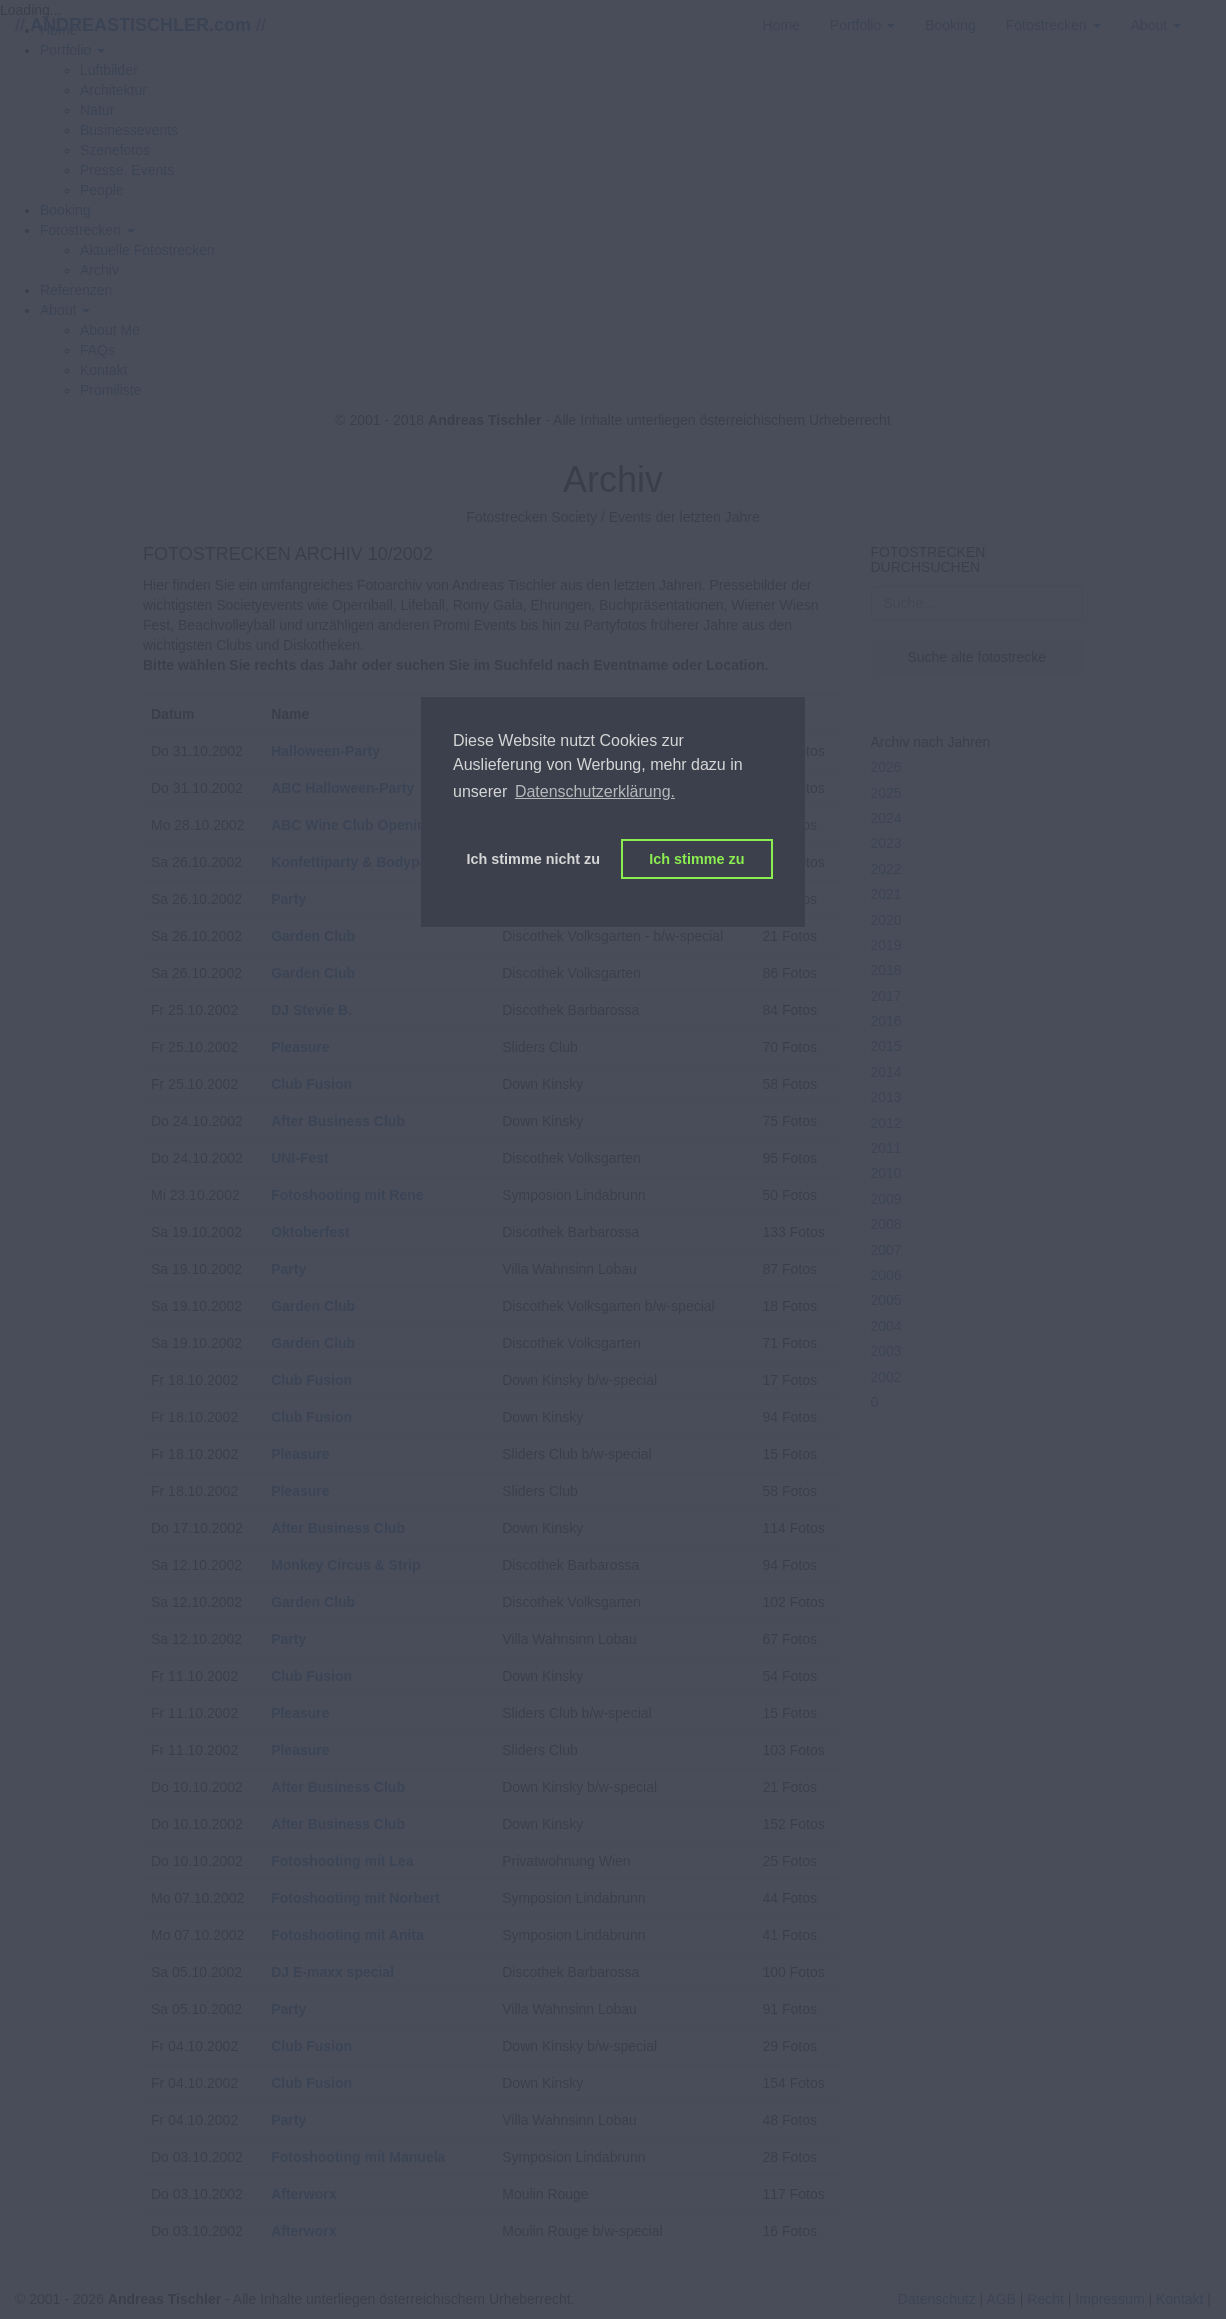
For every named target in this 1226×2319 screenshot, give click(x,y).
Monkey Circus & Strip (345, 1565)
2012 (886, 1123)
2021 (886, 894)
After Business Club (338, 1121)
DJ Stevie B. (311, 1010)
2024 (886, 818)
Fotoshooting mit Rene (347, 1195)
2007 (886, 1250)
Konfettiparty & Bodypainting (368, 862)
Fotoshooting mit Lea (342, 1861)
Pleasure (300, 1047)
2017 (886, 996)
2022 (886, 869)
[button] (87, 230)
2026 (886, 767)
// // (140, 25)
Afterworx (303, 2194)
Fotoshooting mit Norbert (355, 1898)
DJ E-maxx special (332, 1972)
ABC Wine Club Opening (352, 825)
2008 (886, 1224)
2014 (886, 1072)
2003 (886, 1351)
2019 (886, 945)
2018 (886, 970)
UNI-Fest (300, 1158)
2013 (886, 1097)
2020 (886, 920)
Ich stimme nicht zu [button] (534, 859)
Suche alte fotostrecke (976, 657)
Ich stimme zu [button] (696, 859)
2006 (886, 1275)
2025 (886, 793)
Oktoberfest (310, 1232)
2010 (886, 1173)
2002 (886, 1377)
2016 (886, 1021)
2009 (886, 1199)
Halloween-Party (325, 751)
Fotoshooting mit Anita (347, 1935)
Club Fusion (311, 1084)
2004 (886, 1326)
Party (288, 899)
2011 (886, 1148)
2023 (886, 843)
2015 (886, 1046)
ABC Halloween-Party (342, 788)
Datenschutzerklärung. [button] (595, 791)
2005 (886, 1300)
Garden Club (313, 936)
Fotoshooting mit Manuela (358, 2157)
